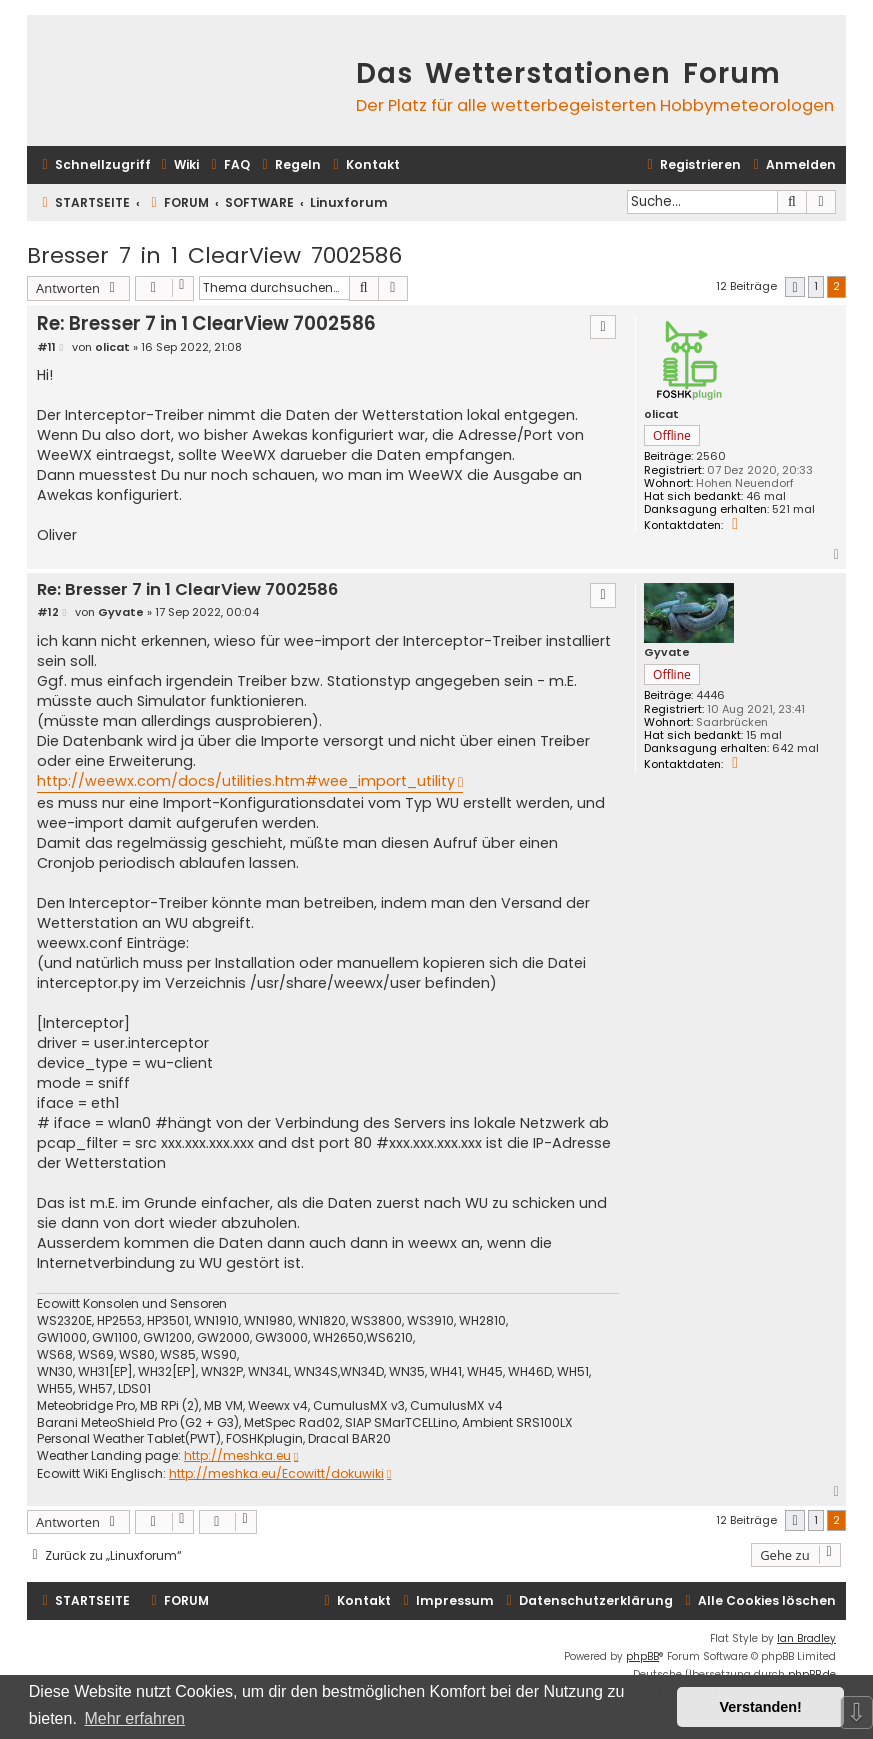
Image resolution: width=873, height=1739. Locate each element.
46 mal (766, 496)
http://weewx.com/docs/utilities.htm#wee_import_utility (246, 781)
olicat (661, 414)
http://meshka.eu (237, 1456)
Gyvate (667, 652)
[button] (795, 287)
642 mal (795, 748)
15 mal (764, 735)
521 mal (793, 509)
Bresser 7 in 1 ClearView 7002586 (214, 255)
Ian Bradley (806, 1638)
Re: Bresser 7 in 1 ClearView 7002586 (206, 323)
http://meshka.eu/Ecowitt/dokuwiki (276, 1474)
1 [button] (816, 286)
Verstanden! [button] (761, 1707)
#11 (46, 347)
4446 (710, 695)
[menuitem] (177, 165)
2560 (711, 456)
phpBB (642, 1656)
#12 (48, 612)
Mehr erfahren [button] (134, 1718)
